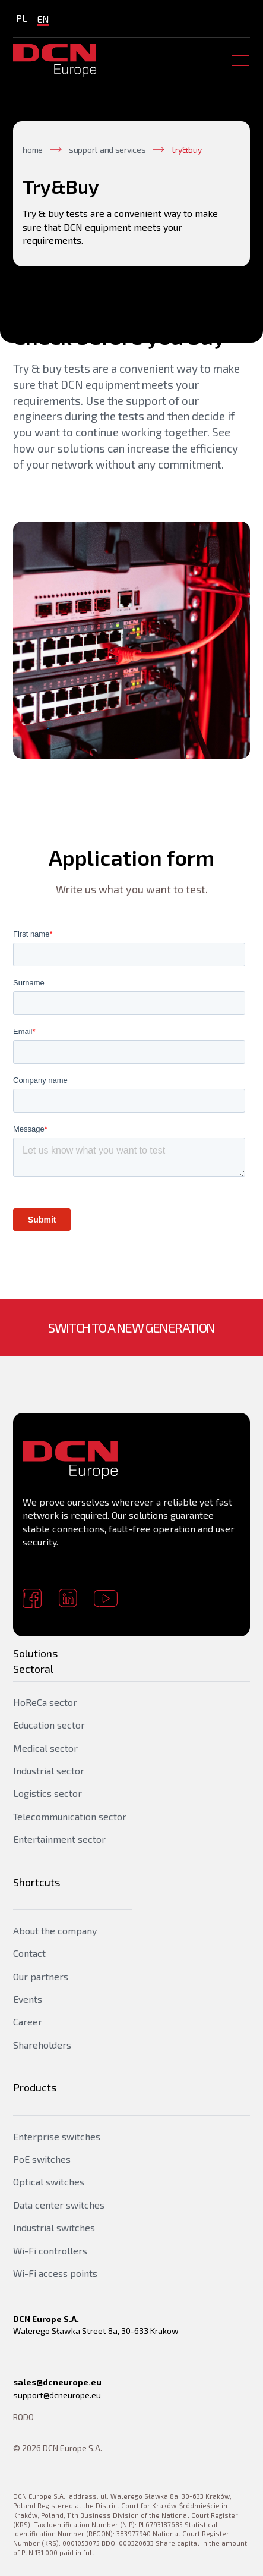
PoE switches (42, 2159)
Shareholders (42, 2044)
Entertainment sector (59, 1839)
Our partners (40, 1976)
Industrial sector (48, 1770)
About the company (55, 1930)
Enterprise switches (56, 2136)
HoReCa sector (45, 1702)
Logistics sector (47, 1793)
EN (43, 18)
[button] (238, 60)
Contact (29, 1953)
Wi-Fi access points (55, 2273)
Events (27, 1999)
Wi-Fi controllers (50, 2250)
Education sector (49, 1724)
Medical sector (45, 1748)
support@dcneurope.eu (57, 2395)
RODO (23, 2417)
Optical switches (48, 2181)
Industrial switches (54, 2227)
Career (27, 2021)
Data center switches (58, 2204)
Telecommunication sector (69, 1816)
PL (21, 18)
